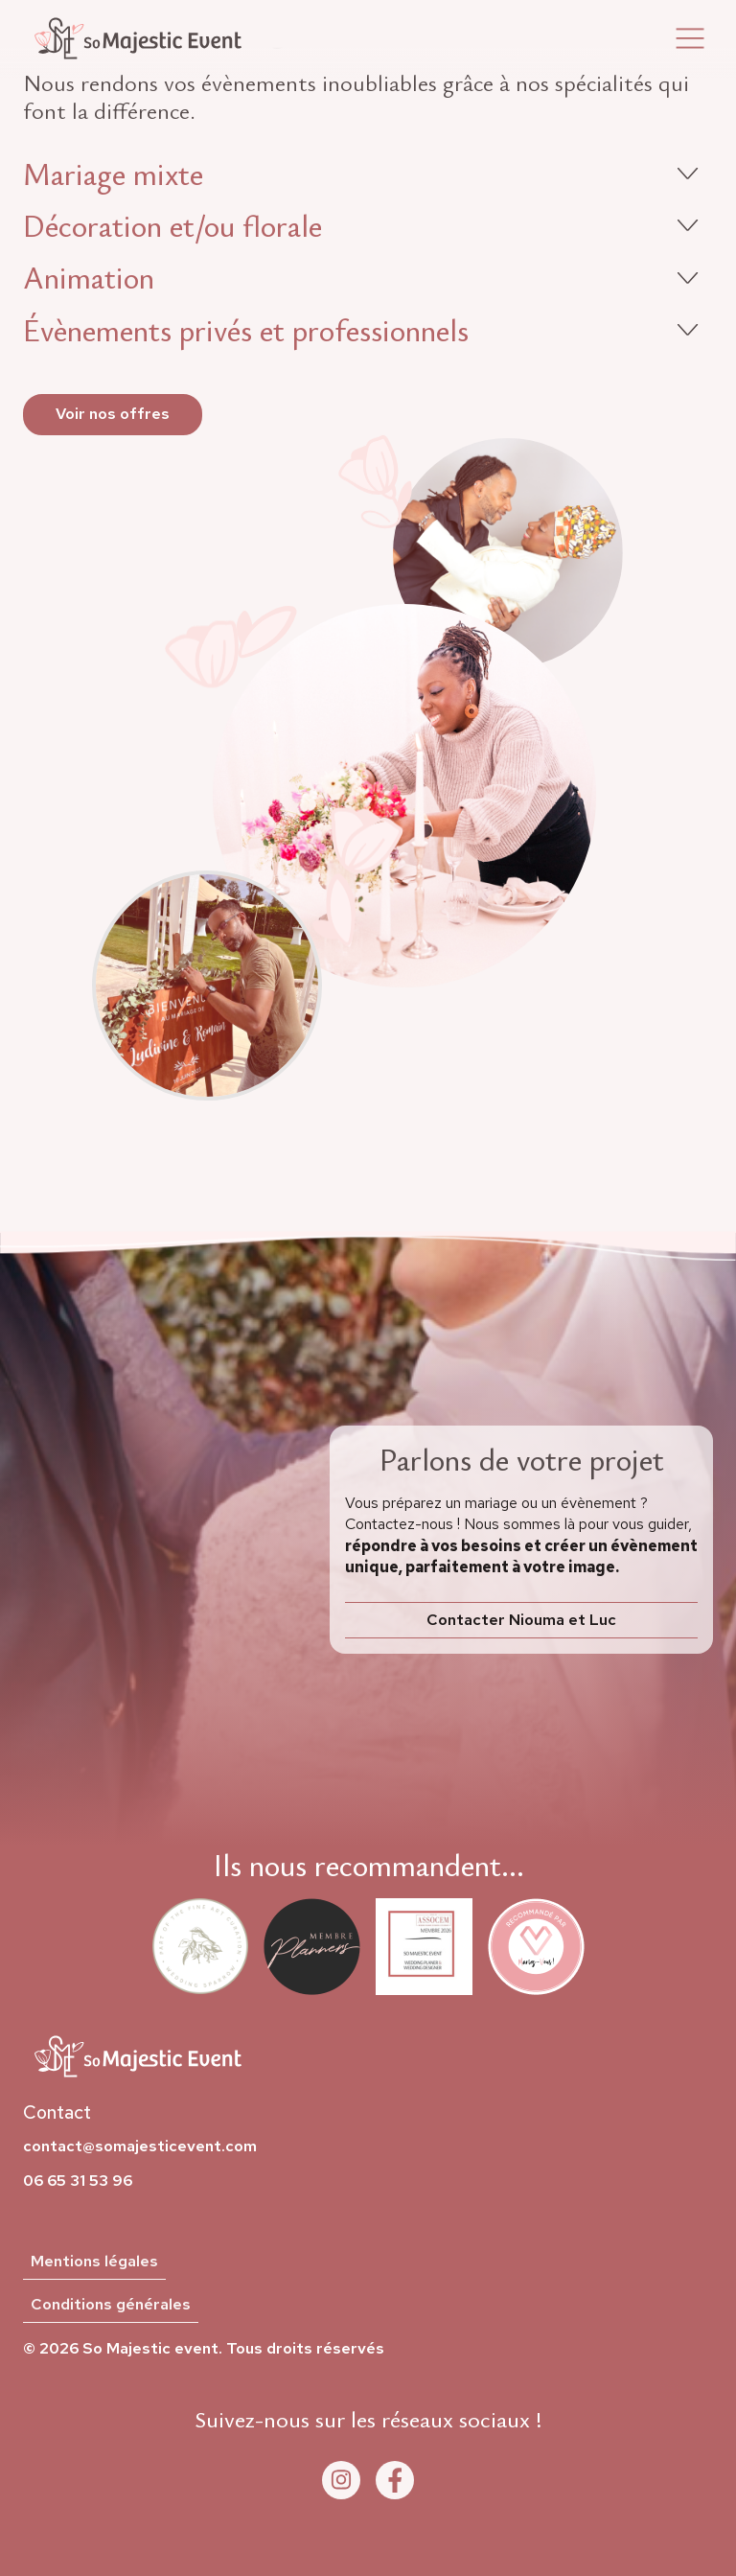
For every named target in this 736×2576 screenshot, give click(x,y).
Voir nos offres (113, 414)
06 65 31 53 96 (77, 2181)
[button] (690, 39)
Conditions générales (111, 2304)
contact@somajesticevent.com (140, 2146)
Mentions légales (94, 2261)
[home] (138, 38)
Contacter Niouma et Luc (521, 1620)
